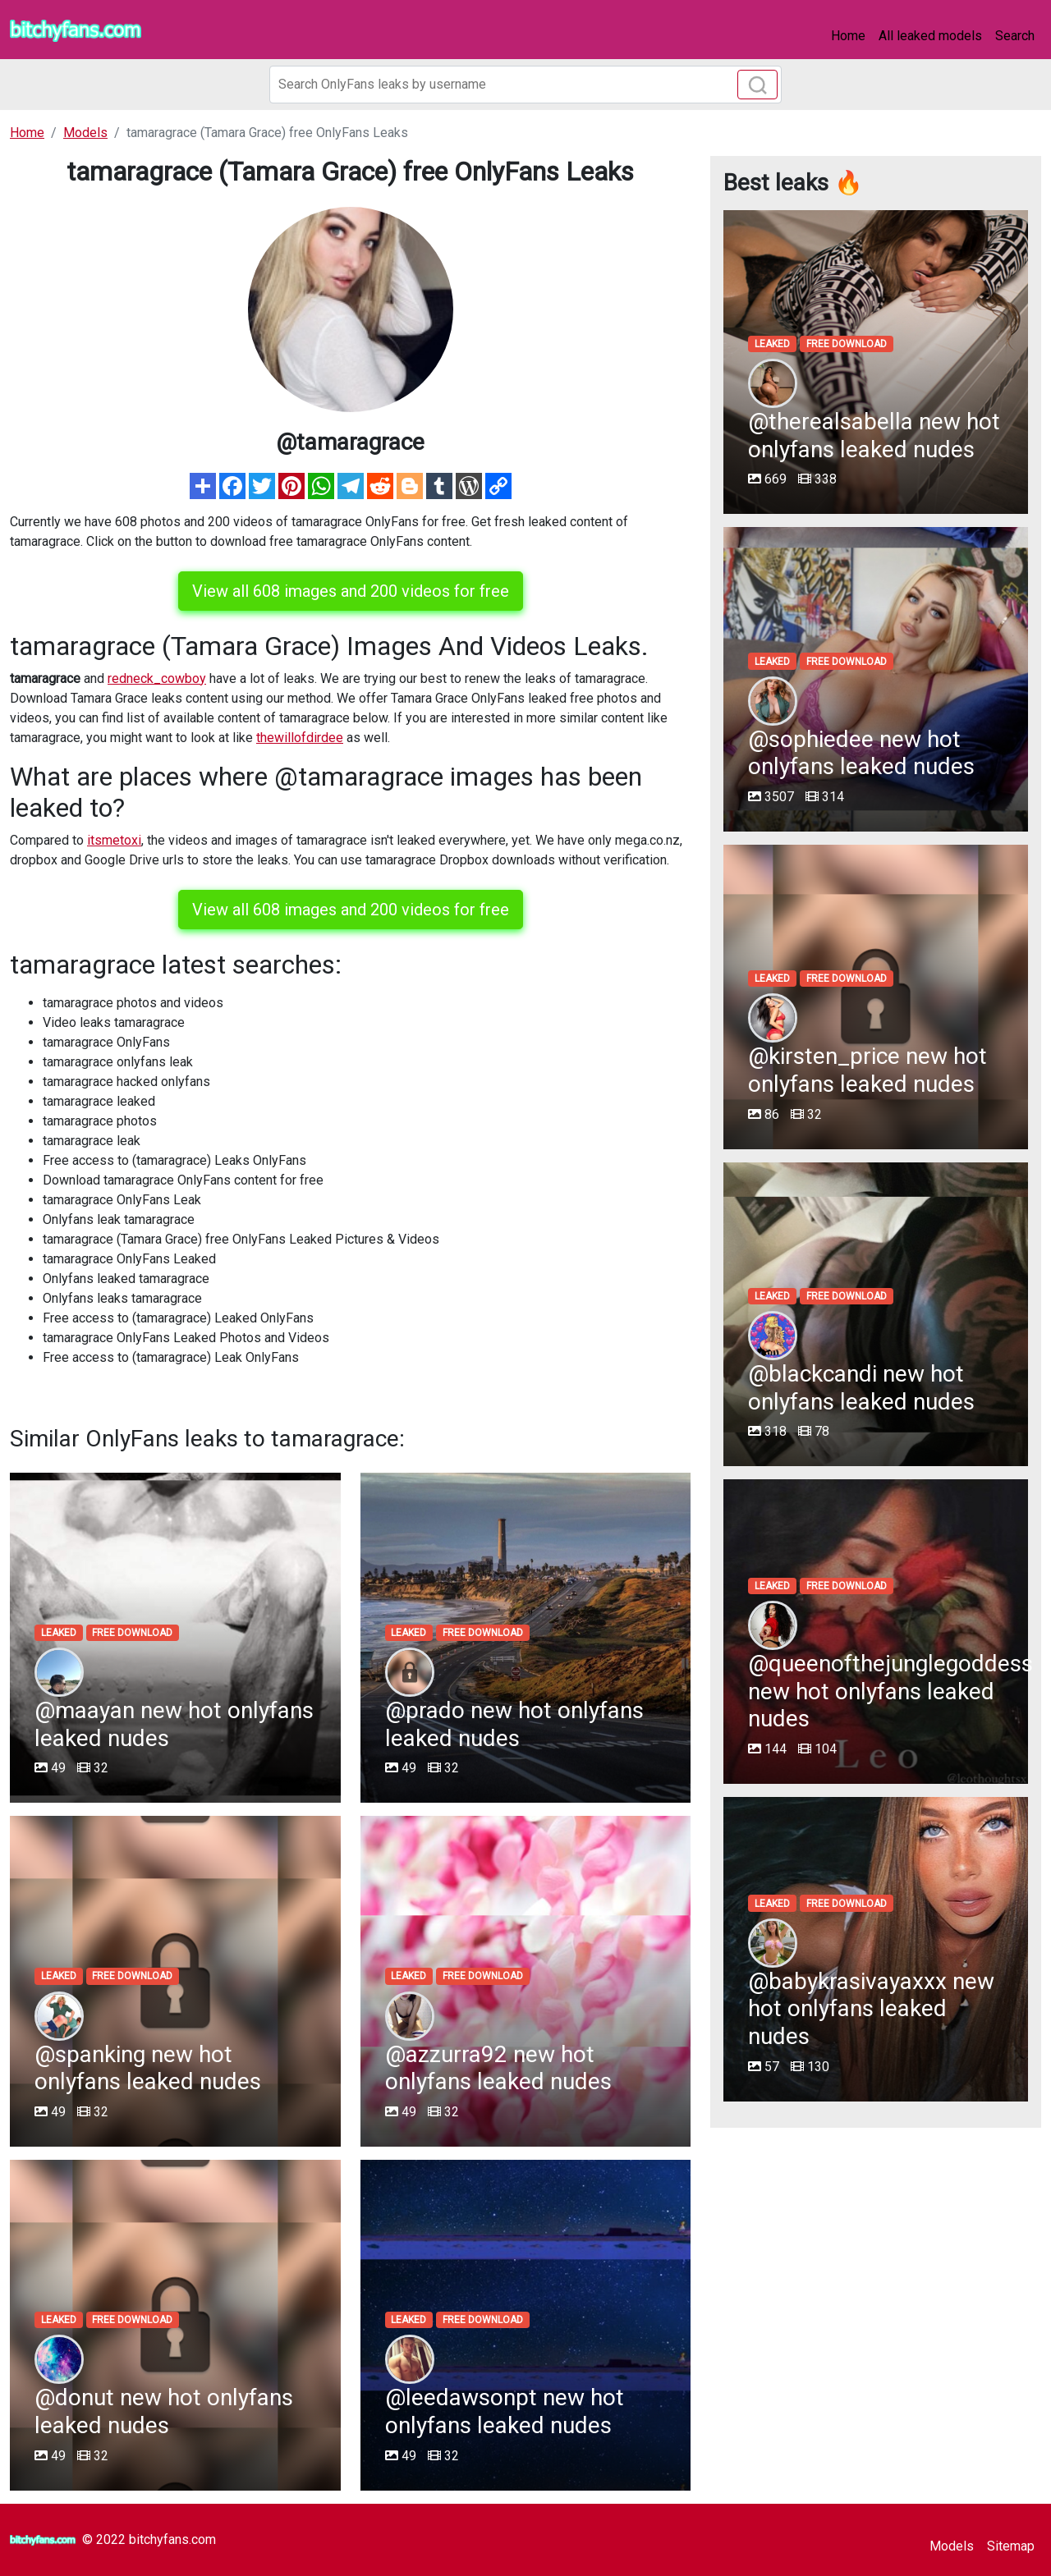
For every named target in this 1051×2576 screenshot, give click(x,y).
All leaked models (930, 36)
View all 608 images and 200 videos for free (350, 591)
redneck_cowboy (157, 678)
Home (848, 36)
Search (1015, 36)
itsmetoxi (114, 840)
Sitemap (1011, 2546)
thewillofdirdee (299, 737)
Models (951, 2546)
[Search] (525, 84)
